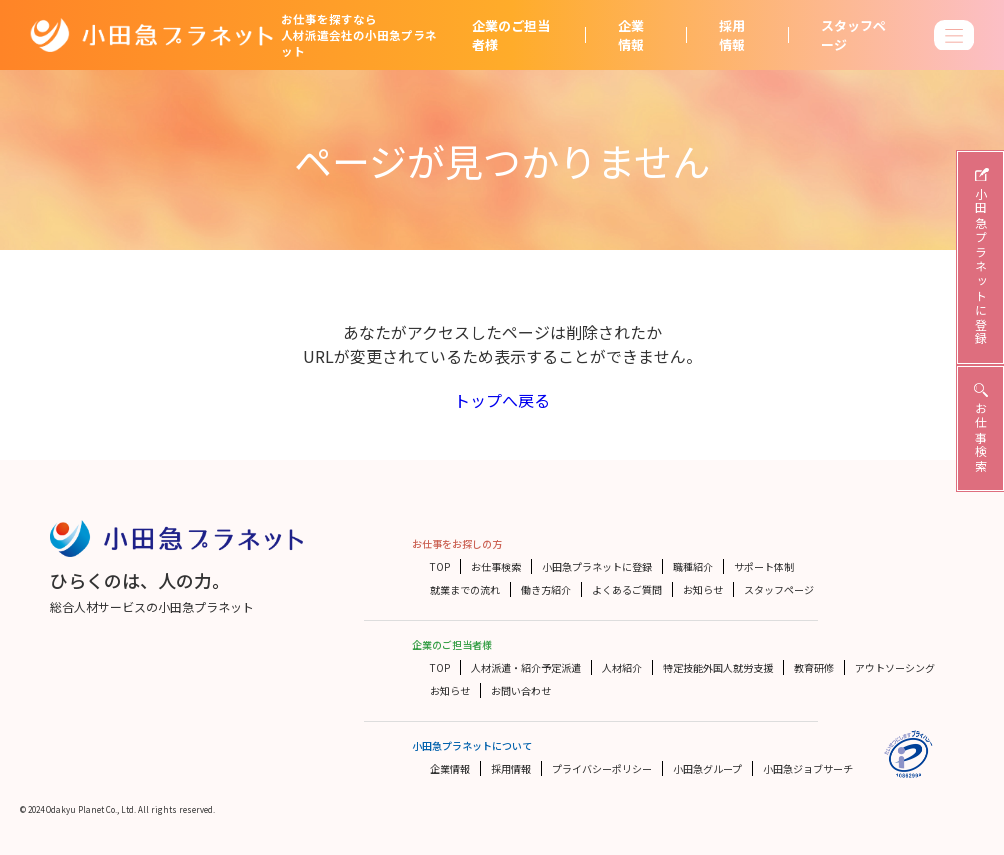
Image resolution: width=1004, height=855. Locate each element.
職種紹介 (693, 566)
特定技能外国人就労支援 (718, 667)
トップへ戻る (502, 400)
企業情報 (631, 35)
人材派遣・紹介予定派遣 (526, 667)
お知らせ (703, 589)
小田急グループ (707, 768)
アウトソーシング (895, 667)
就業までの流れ (465, 589)
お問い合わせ (521, 690)
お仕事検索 (496, 566)
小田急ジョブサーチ (808, 768)
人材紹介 (622, 667)
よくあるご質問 (627, 589)
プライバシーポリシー (602, 768)
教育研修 (814, 667)
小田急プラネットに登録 (597, 566)
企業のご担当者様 (511, 35)
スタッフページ (853, 35)
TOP (440, 566)
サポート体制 (764, 566)
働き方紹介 (546, 589)
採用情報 (732, 35)
